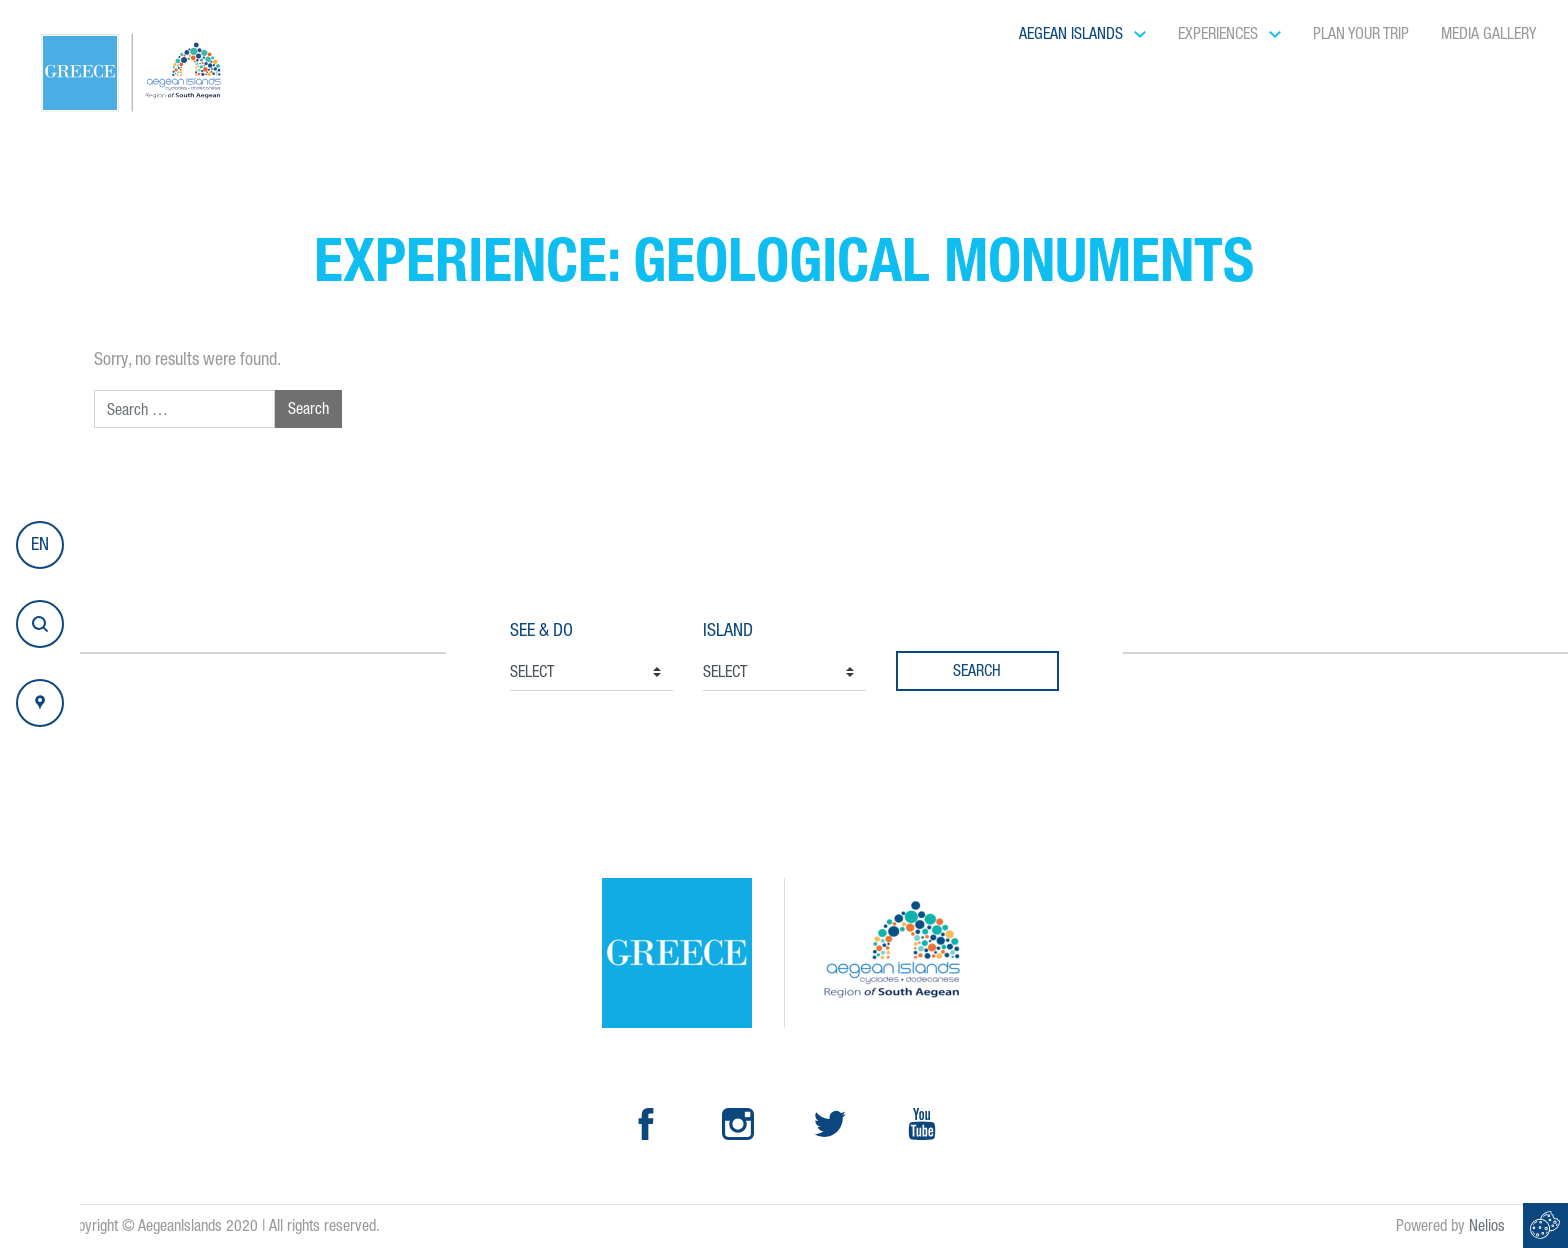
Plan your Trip (1361, 33)
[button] (40, 545)
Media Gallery (1488, 33)
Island (728, 629)
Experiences (1220, 33)
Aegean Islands (1073, 33)
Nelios (1487, 1225)
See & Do (541, 629)
